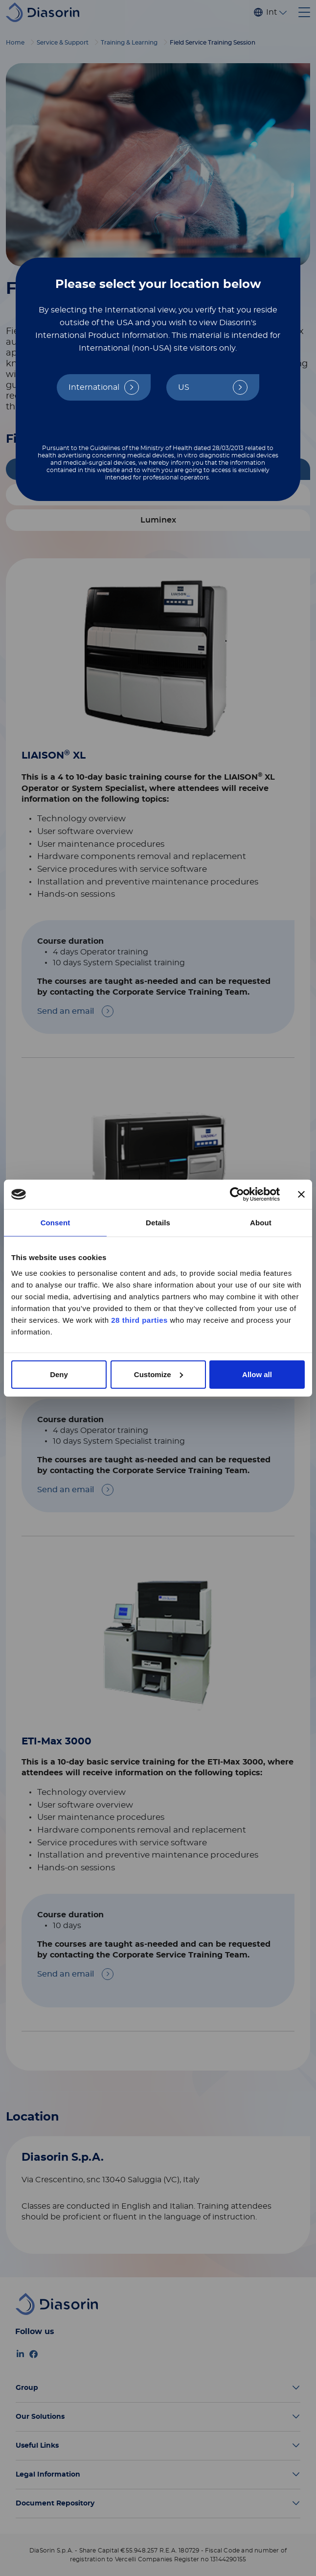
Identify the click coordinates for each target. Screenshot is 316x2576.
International (93, 387)
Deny (59, 1374)
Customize (158, 1374)
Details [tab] (158, 1222)
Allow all (257, 1374)
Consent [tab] (55, 1222)
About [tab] (260, 1222)
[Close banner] (301, 1194)
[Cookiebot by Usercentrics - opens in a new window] (237, 1194)
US (183, 387)
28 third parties (139, 1319)
